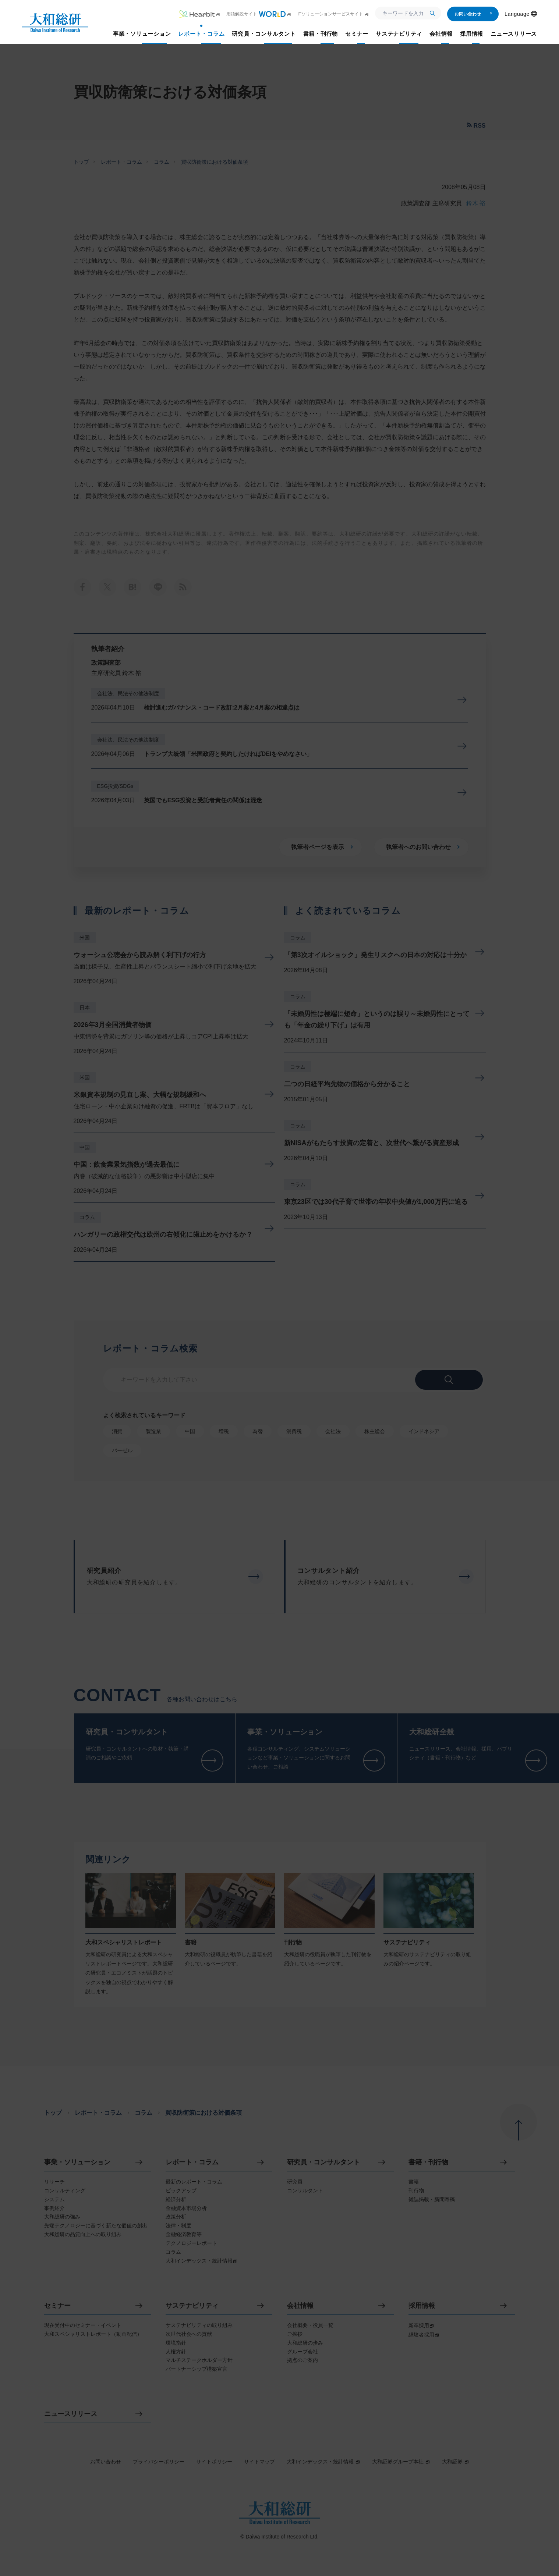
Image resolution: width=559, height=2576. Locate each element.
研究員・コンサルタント (323, 2162)
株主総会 (374, 1431)
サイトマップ (259, 2462)
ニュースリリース (70, 2413)
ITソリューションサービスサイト (333, 14)
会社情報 (300, 2305)
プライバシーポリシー (158, 2462)
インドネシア (423, 1431)
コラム (161, 162)
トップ (81, 162)
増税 (224, 1431)
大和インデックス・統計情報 (323, 2462)
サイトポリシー (214, 2462)
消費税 (294, 1431)
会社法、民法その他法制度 (128, 693)
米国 (84, 938)
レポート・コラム (121, 162)
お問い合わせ (473, 14)
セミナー (57, 2305)
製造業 (153, 1431)
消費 (117, 1431)
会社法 (333, 1431)
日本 (84, 1007)
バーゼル (122, 1450)
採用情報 (421, 2305)
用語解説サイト (258, 14)
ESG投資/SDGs (115, 786)
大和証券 (455, 2462)
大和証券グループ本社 (401, 2462)
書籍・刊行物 (428, 2162)
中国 (84, 1147)
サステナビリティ (192, 2305)
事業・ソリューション (77, 2162)
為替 (257, 1431)
